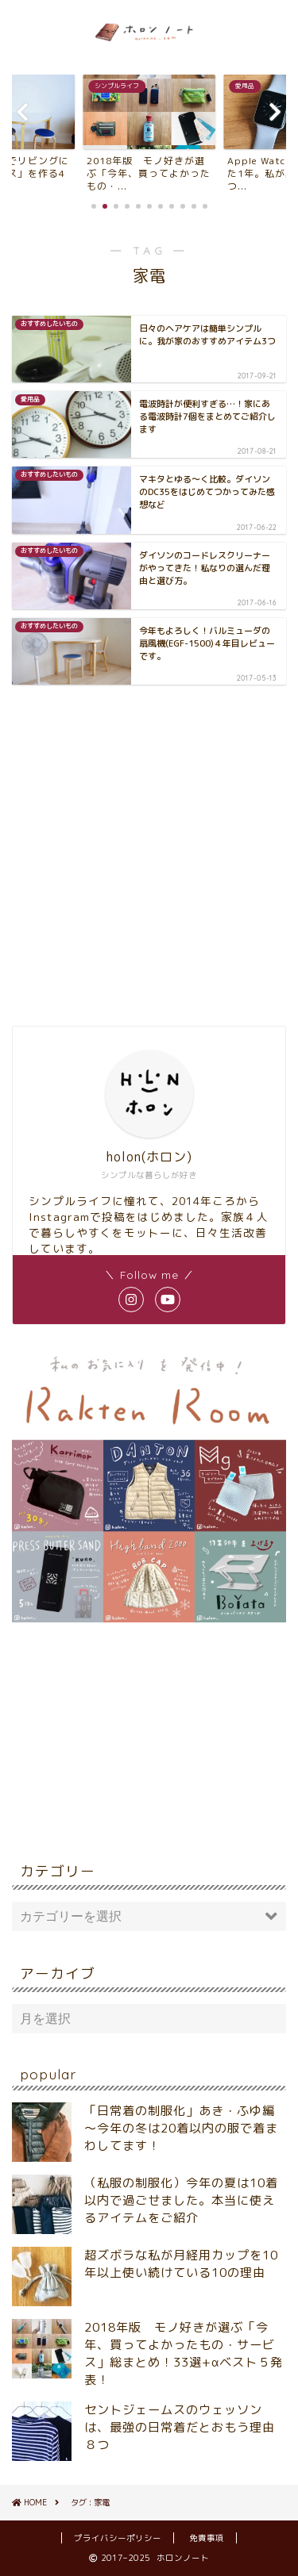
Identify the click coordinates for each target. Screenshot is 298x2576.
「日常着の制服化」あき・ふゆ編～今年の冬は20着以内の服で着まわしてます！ (181, 2128)
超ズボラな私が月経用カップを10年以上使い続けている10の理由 (181, 2264)
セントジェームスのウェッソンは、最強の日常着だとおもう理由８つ (179, 2427)
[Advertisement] (149, 853)
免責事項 (206, 2537)
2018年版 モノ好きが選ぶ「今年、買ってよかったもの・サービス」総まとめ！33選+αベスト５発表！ (183, 2353)
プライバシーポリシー (117, 2537)
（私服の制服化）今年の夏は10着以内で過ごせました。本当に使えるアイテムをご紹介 (181, 2200)
